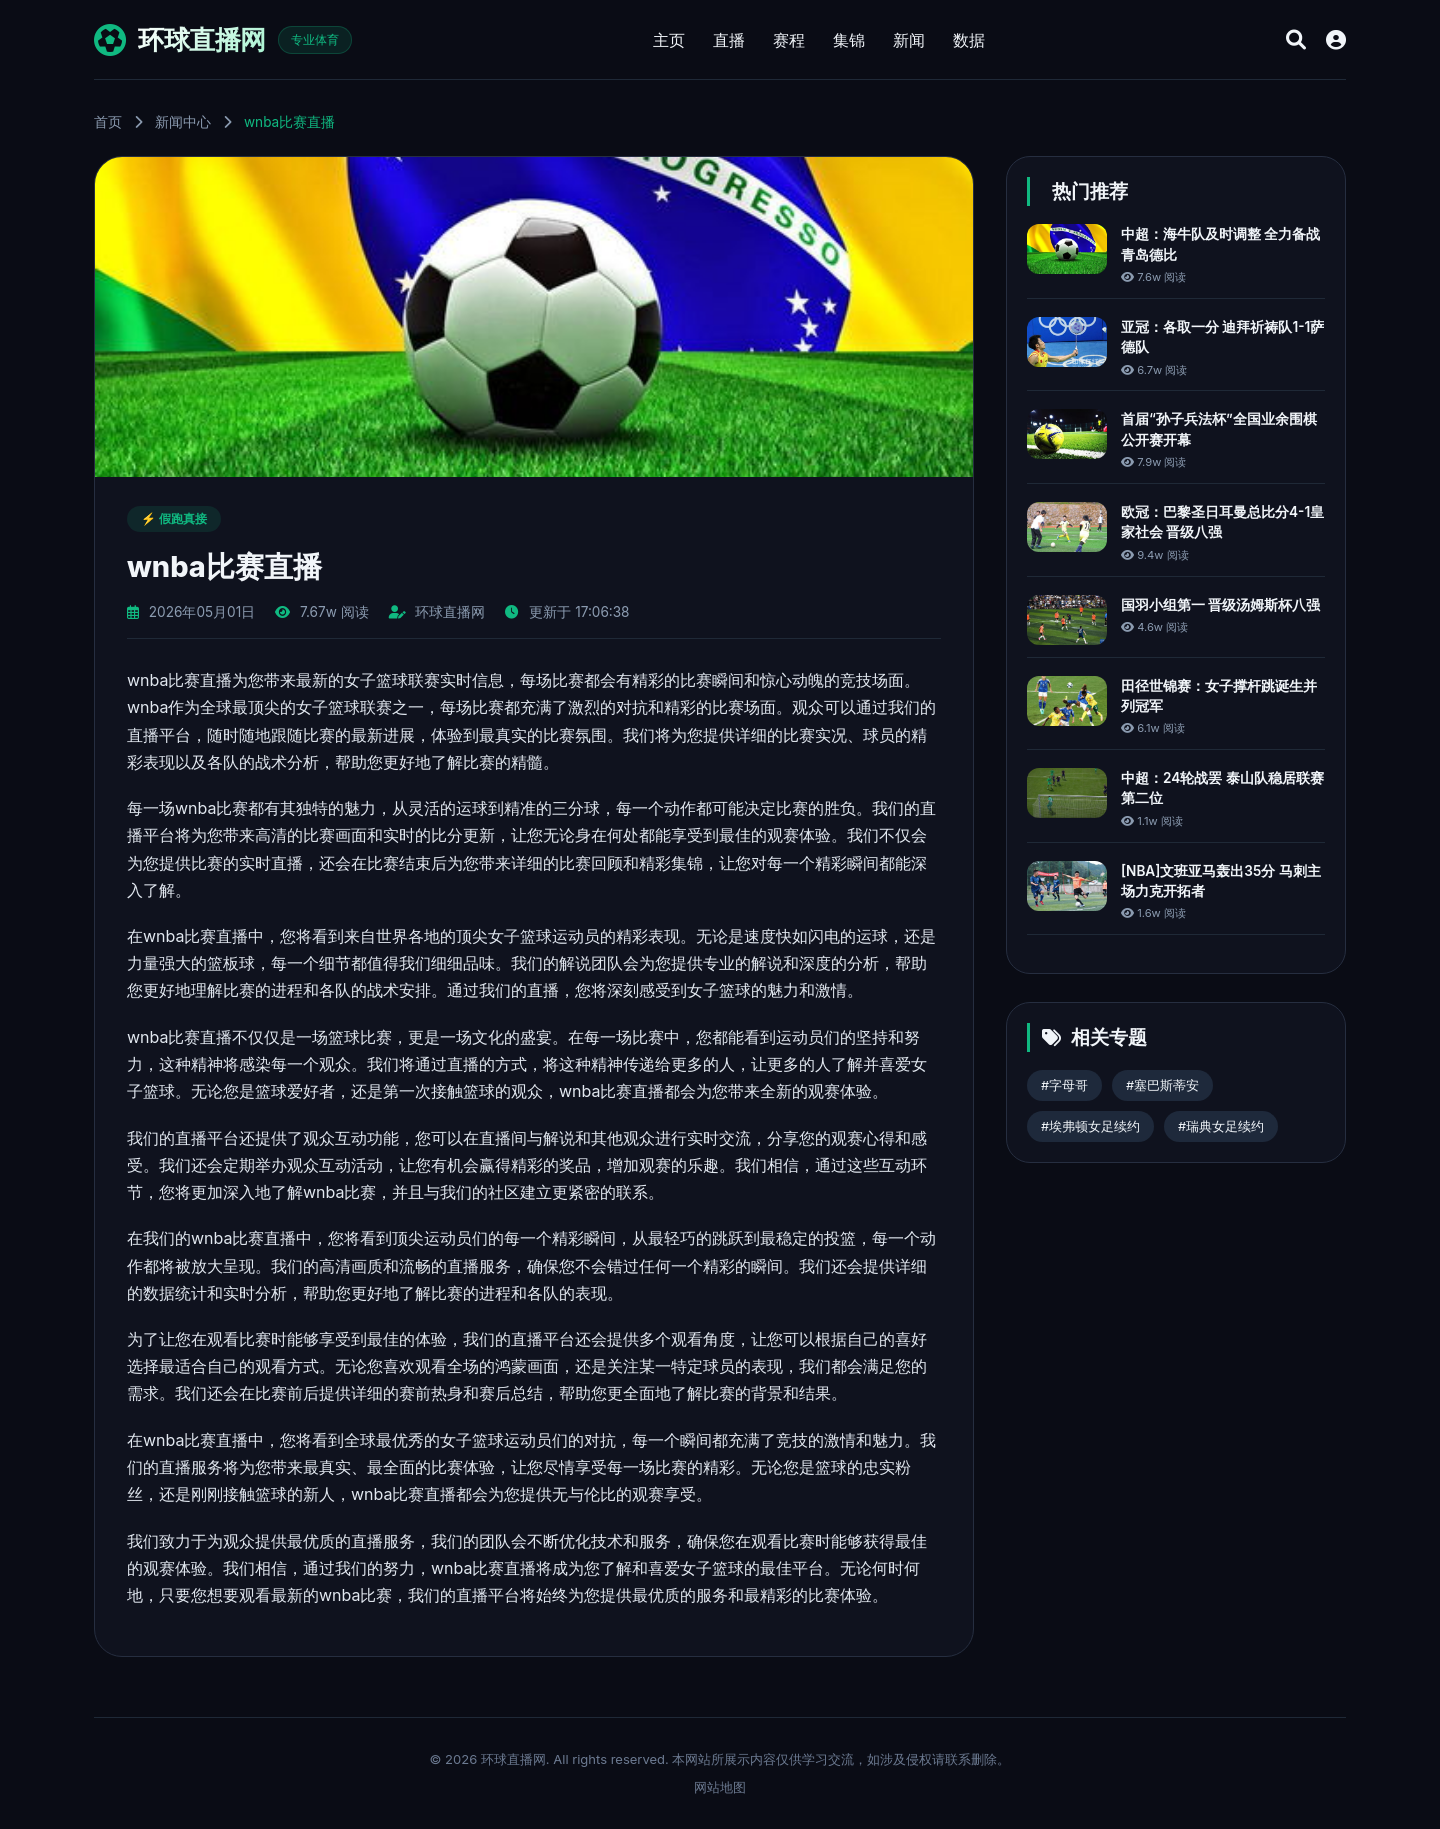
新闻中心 (183, 122)
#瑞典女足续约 (1221, 1126)
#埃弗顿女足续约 (1090, 1126)
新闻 (909, 40)
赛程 (789, 40)
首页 (108, 122)
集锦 (849, 40)
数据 (969, 40)
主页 (669, 40)
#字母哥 (1064, 1085)
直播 (729, 40)
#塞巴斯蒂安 (1162, 1085)
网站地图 (720, 1787)
